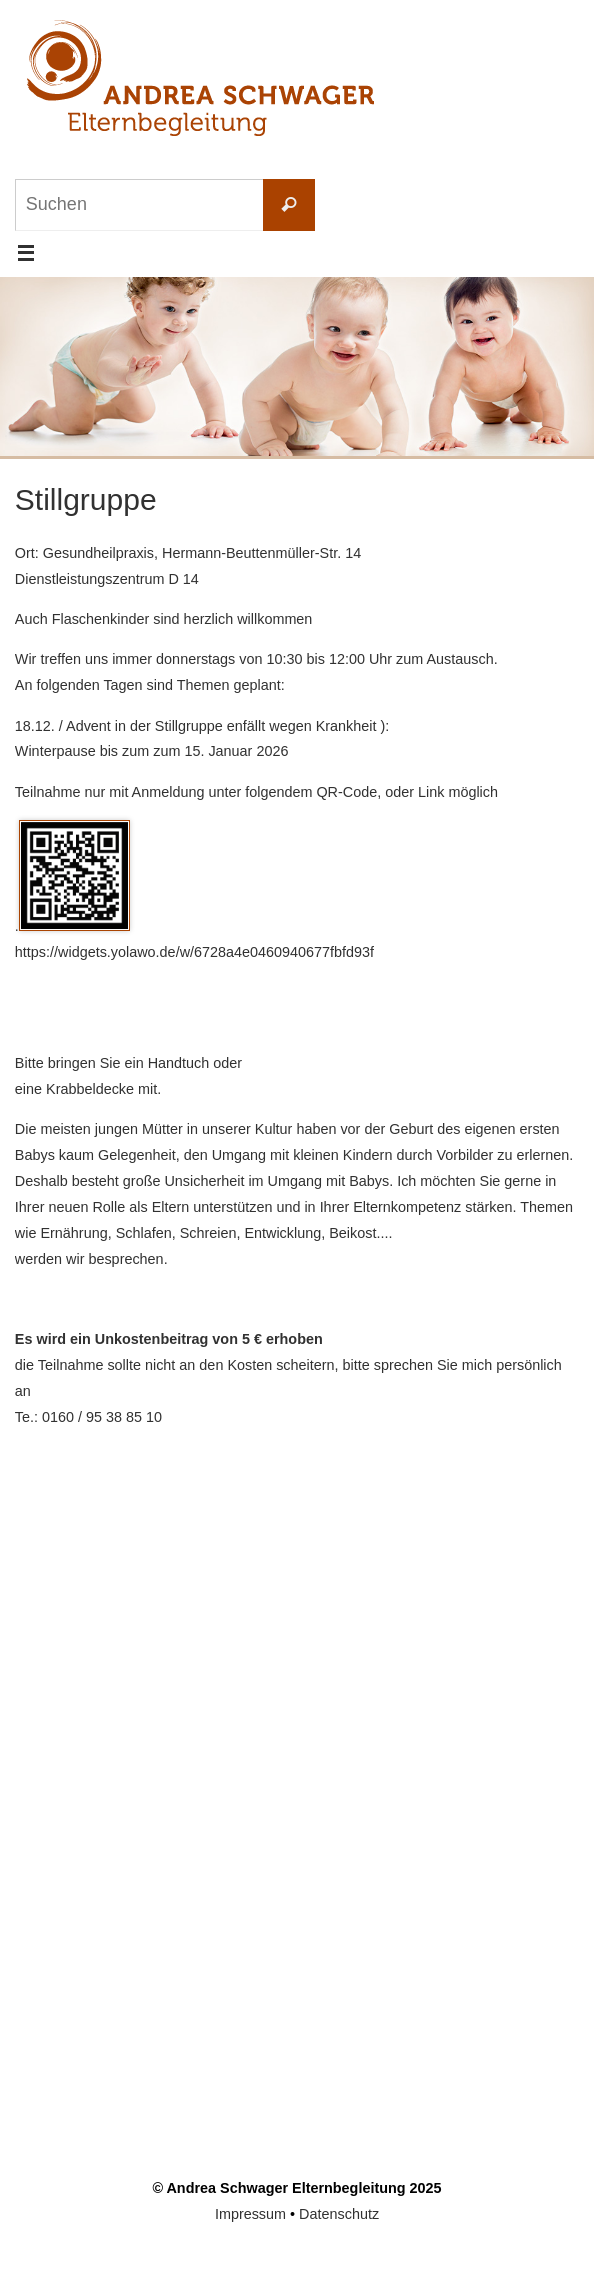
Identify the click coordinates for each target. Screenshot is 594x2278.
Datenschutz (339, 2214)
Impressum (250, 2214)
